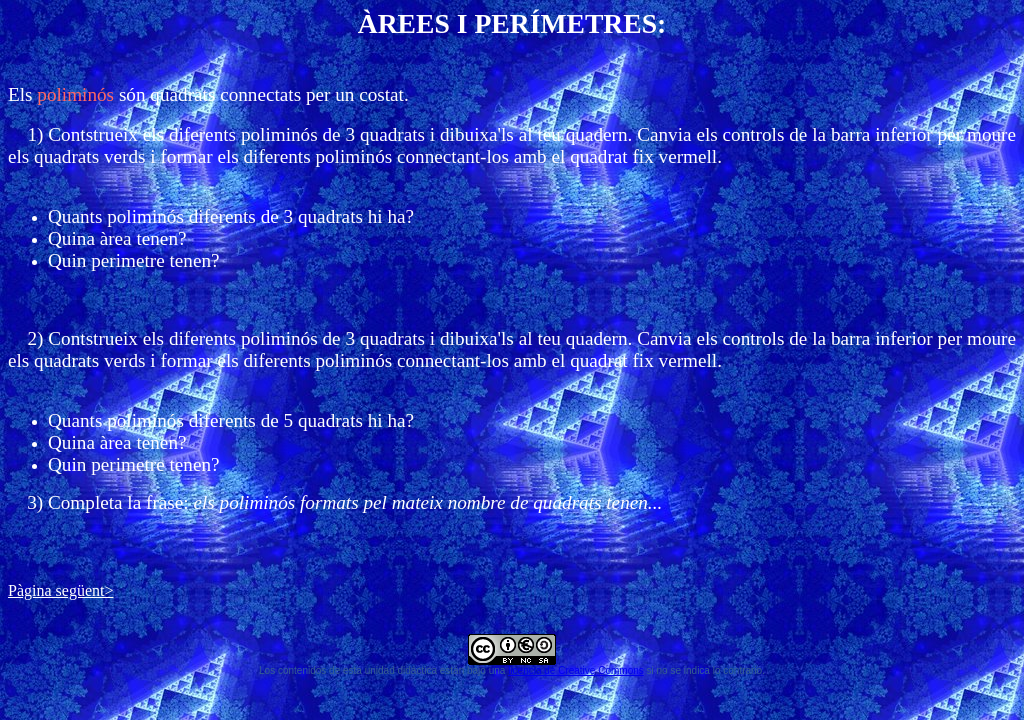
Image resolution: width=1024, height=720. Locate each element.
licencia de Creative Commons (576, 670)
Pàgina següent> (60, 590)
